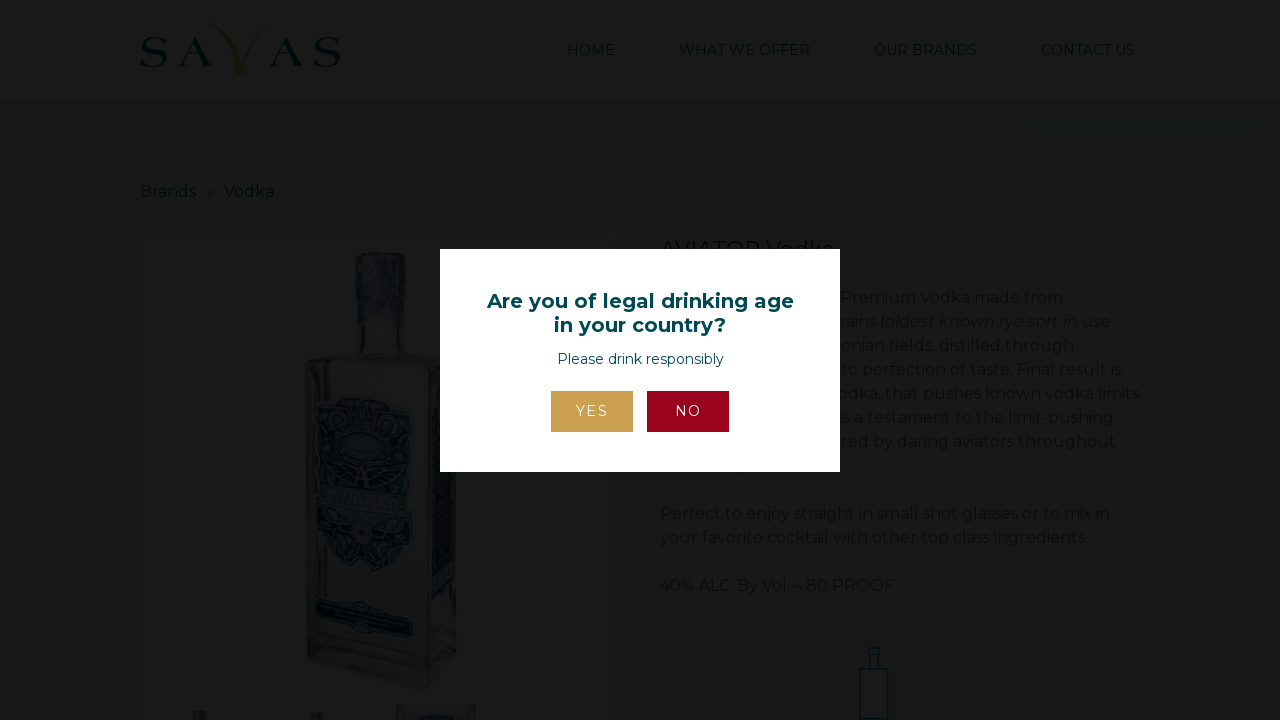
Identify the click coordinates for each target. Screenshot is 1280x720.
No (688, 411)
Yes (592, 411)
